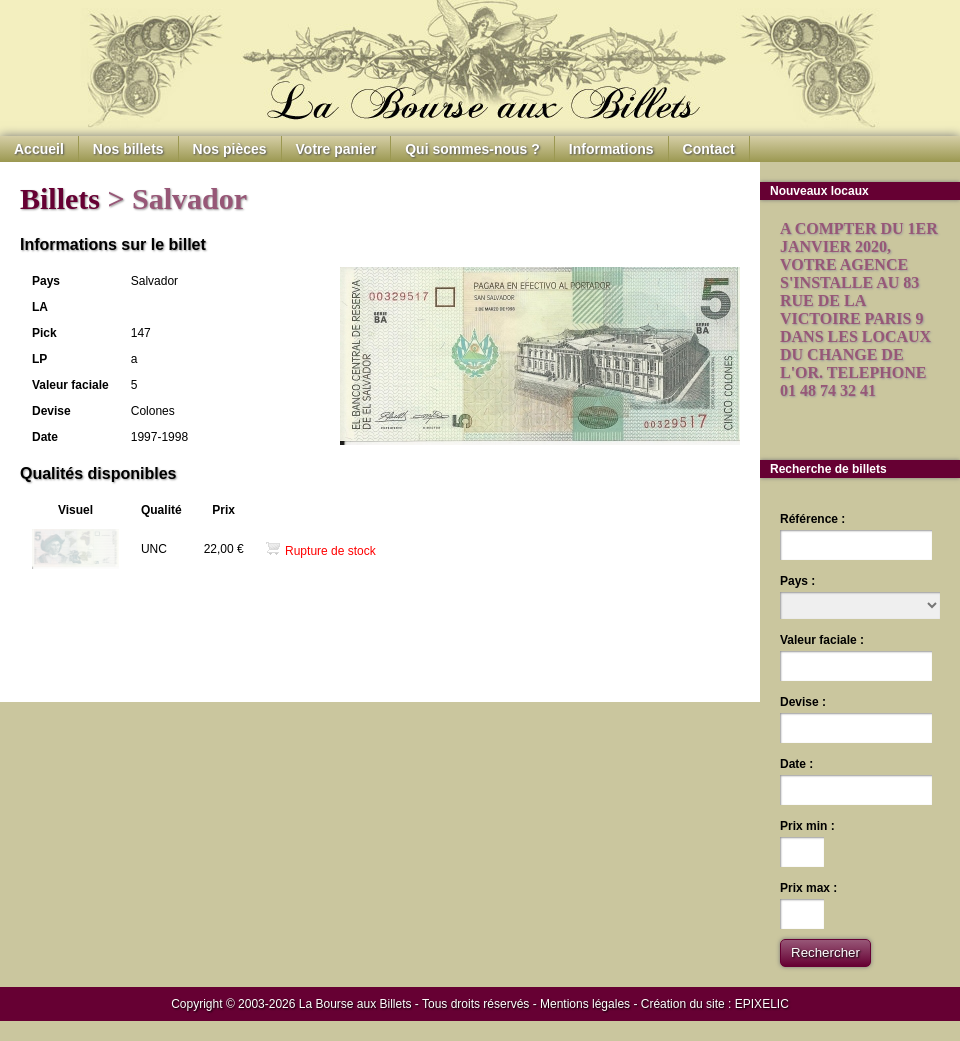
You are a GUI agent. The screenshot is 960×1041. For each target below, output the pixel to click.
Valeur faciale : (822, 640)
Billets (60, 198)
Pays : (797, 581)
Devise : (803, 702)
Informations (611, 149)
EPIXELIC (762, 1004)
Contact (709, 149)
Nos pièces (230, 149)
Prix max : (808, 888)
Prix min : (807, 826)
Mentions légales (585, 1004)
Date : (796, 764)
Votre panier (336, 149)
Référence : (812, 519)
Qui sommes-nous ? (472, 149)
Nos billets (128, 149)
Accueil (39, 149)
